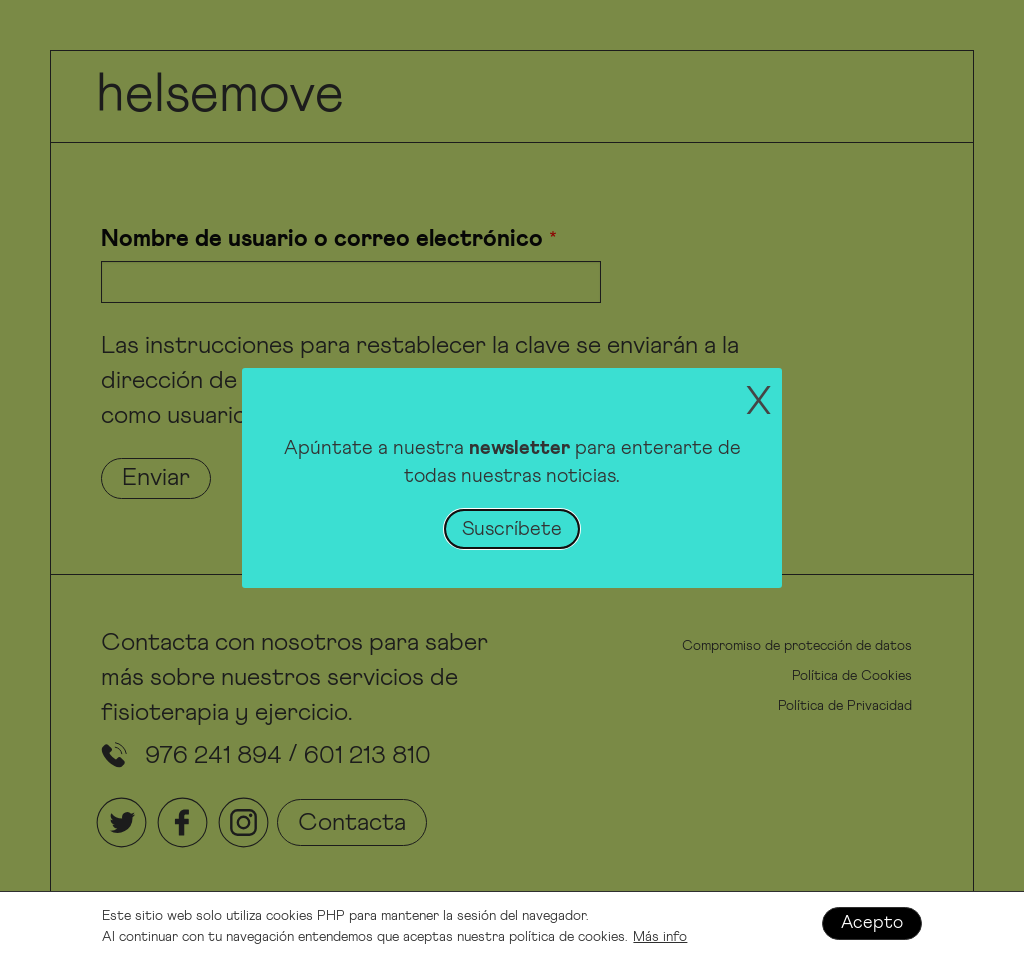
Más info (660, 939)
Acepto (872, 925)
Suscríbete (512, 529)
